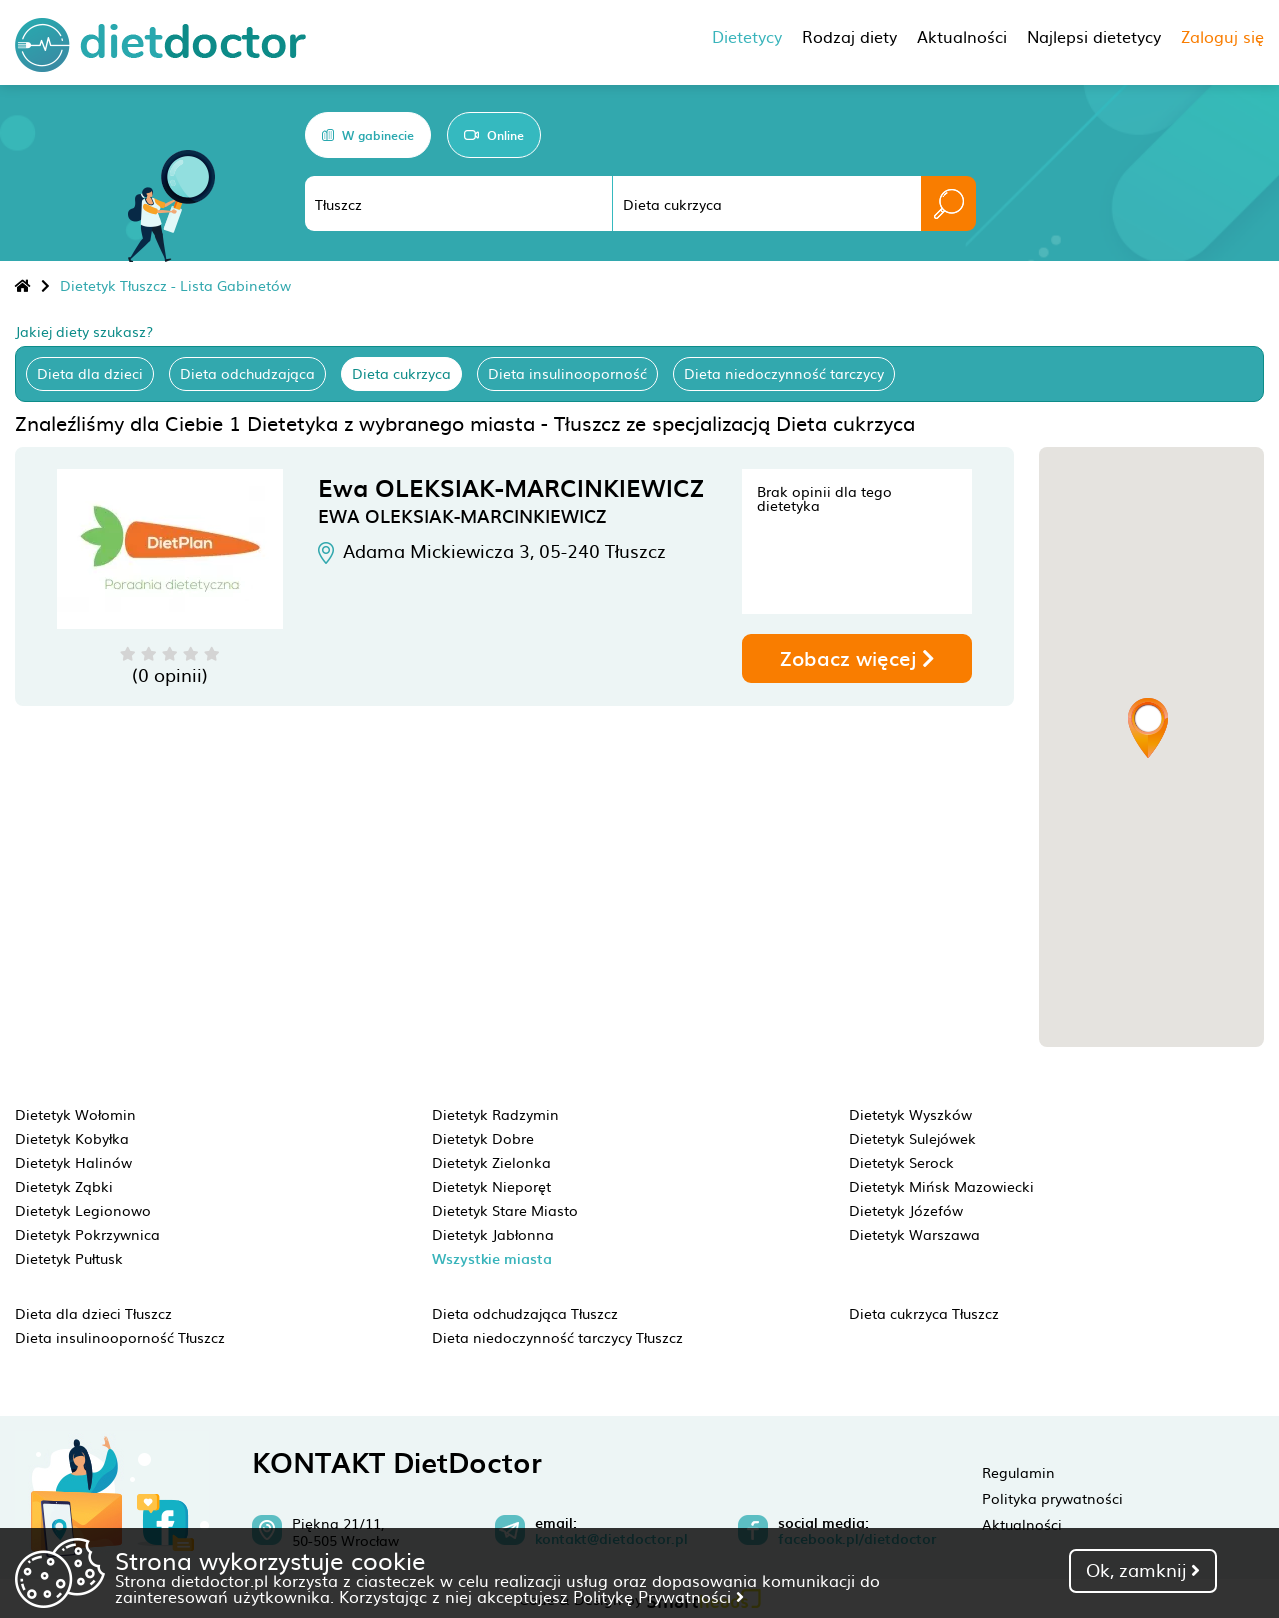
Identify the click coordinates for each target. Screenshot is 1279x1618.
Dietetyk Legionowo (83, 1210)
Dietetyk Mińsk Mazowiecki (941, 1186)
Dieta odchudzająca (247, 373)
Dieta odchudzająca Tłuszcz (525, 1313)
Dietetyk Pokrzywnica (87, 1234)
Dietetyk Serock (901, 1162)
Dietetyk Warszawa (914, 1234)
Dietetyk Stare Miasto (505, 1210)
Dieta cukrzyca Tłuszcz (924, 1313)
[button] (1148, 728)
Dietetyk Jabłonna (493, 1234)
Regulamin (1018, 1472)
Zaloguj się (1222, 36)
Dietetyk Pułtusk (69, 1258)
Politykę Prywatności (658, 1596)
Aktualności (1022, 1524)
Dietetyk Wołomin (75, 1114)
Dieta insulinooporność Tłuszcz (120, 1337)
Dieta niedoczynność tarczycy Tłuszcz (557, 1337)
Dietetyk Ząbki (64, 1186)
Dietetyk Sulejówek (912, 1138)
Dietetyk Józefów (906, 1210)
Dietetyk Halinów (73, 1162)
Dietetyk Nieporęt (491, 1186)
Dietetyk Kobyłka (72, 1138)
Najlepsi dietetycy (1094, 36)
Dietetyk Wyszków (910, 1114)
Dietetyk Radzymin (495, 1114)
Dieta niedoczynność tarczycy (784, 373)
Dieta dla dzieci (90, 373)
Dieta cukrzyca (401, 373)
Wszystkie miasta (492, 1258)
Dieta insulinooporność (567, 373)
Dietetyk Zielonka (491, 1162)
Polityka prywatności (1052, 1498)
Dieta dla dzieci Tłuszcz (93, 1313)
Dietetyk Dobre (483, 1138)
